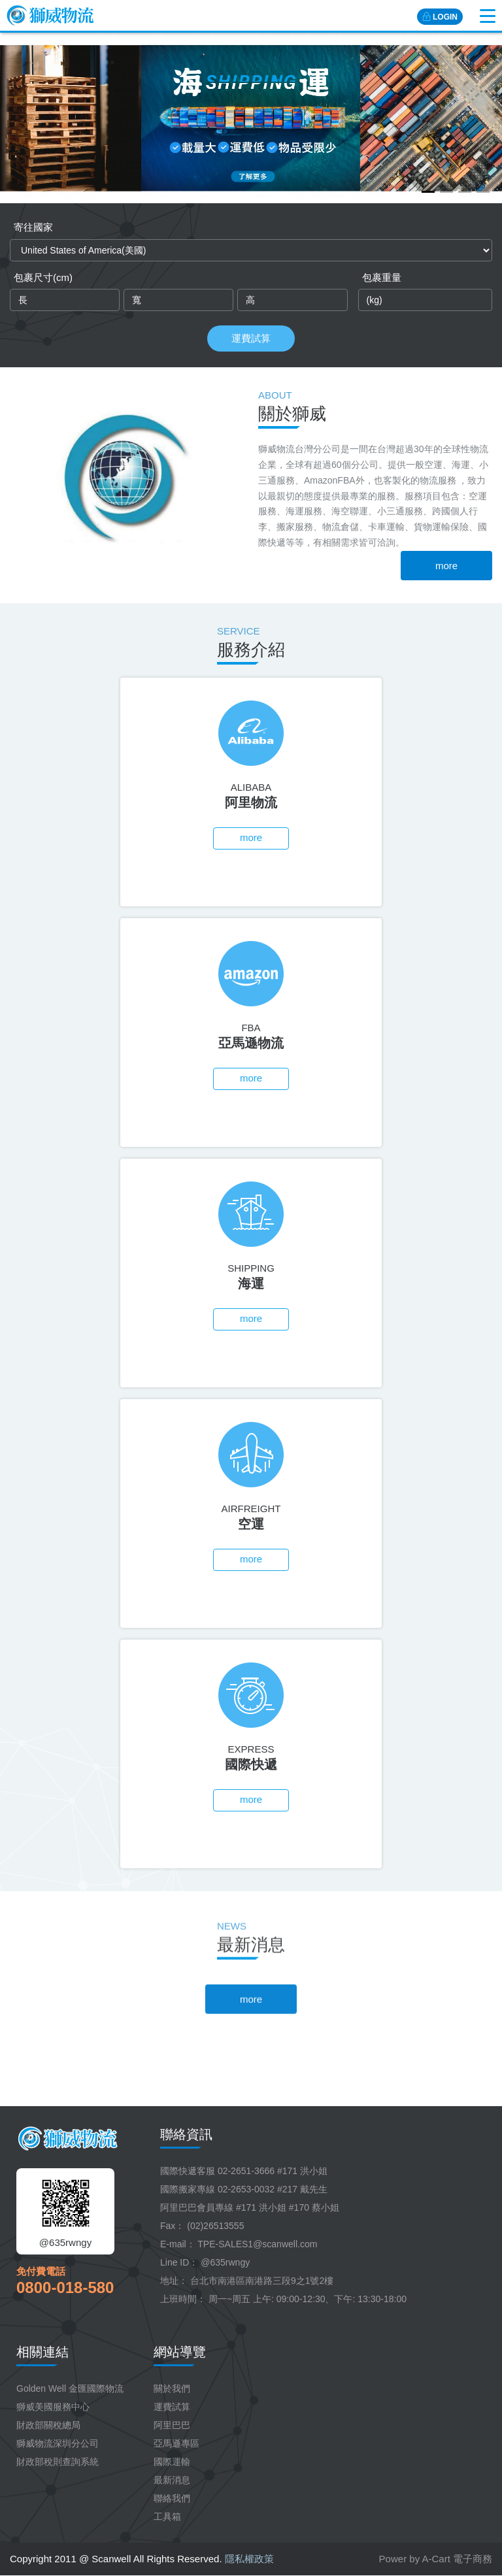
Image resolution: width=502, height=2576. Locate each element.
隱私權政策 (249, 2558)
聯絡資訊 (186, 2134)
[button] (428, 192)
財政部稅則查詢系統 (57, 2461)
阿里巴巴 (172, 2425)
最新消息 (172, 2480)
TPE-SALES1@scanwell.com (257, 2244)
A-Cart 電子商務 (457, 2558)
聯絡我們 (172, 2498)
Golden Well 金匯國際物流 (70, 2388)
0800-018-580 (65, 2287)
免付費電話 (40, 2271)
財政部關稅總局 (48, 2425)
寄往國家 (33, 227)
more (446, 565)
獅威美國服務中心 (53, 2407)
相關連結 (42, 2352)
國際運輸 (172, 2461)
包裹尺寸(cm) (43, 277)
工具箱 (167, 2516)
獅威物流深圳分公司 (57, 2443)
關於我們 (172, 2388)
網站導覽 (180, 2352)
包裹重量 (381, 277)
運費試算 (251, 338)
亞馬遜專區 (176, 2443)
